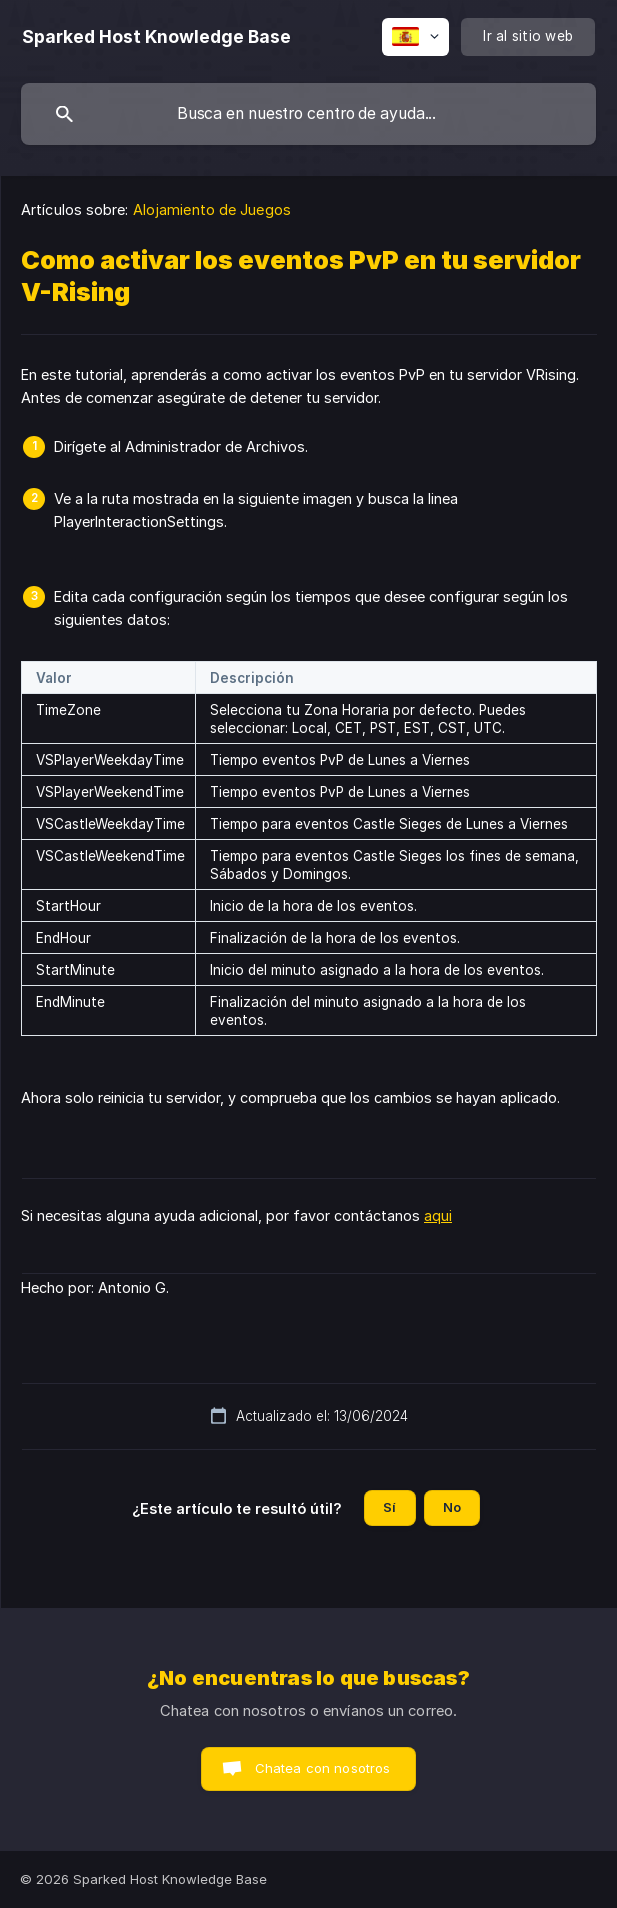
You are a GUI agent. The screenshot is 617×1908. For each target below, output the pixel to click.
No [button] (452, 1507)
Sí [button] (389, 1507)
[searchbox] (308, 114)
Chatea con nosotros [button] (323, 1768)
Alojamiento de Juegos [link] (212, 209)
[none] (156, 37)
